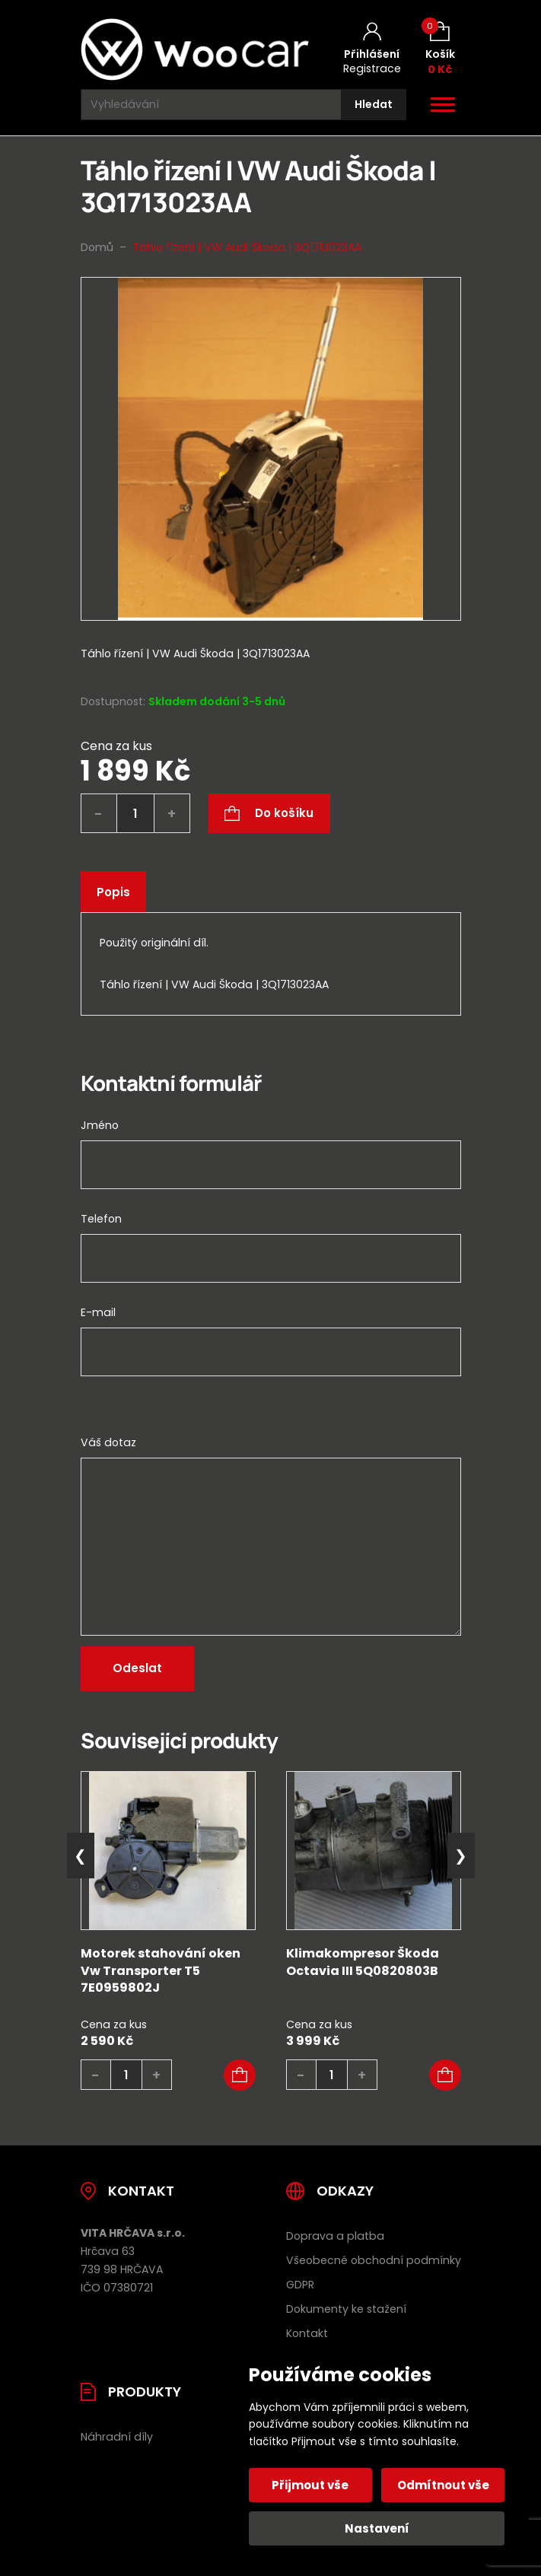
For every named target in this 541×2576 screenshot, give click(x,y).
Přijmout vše (310, 2485)
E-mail (98, 1312)
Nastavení (377, 2528)
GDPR (300, 2284)
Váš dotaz (108, 1442)
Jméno (100, 1125)
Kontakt (307, 2333)
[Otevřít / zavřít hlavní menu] (443, 105)
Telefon (101, 1218)
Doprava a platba (335, 2236)
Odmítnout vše (443, 2485)
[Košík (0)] (440, 49)
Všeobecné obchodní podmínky (373, 2260)
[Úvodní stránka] (195, 49)
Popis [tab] (113, 892)
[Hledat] (373, 104)
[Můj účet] (372, 49)
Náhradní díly (117, 2436)
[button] (240, 2075)
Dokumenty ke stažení (346, 2309)
